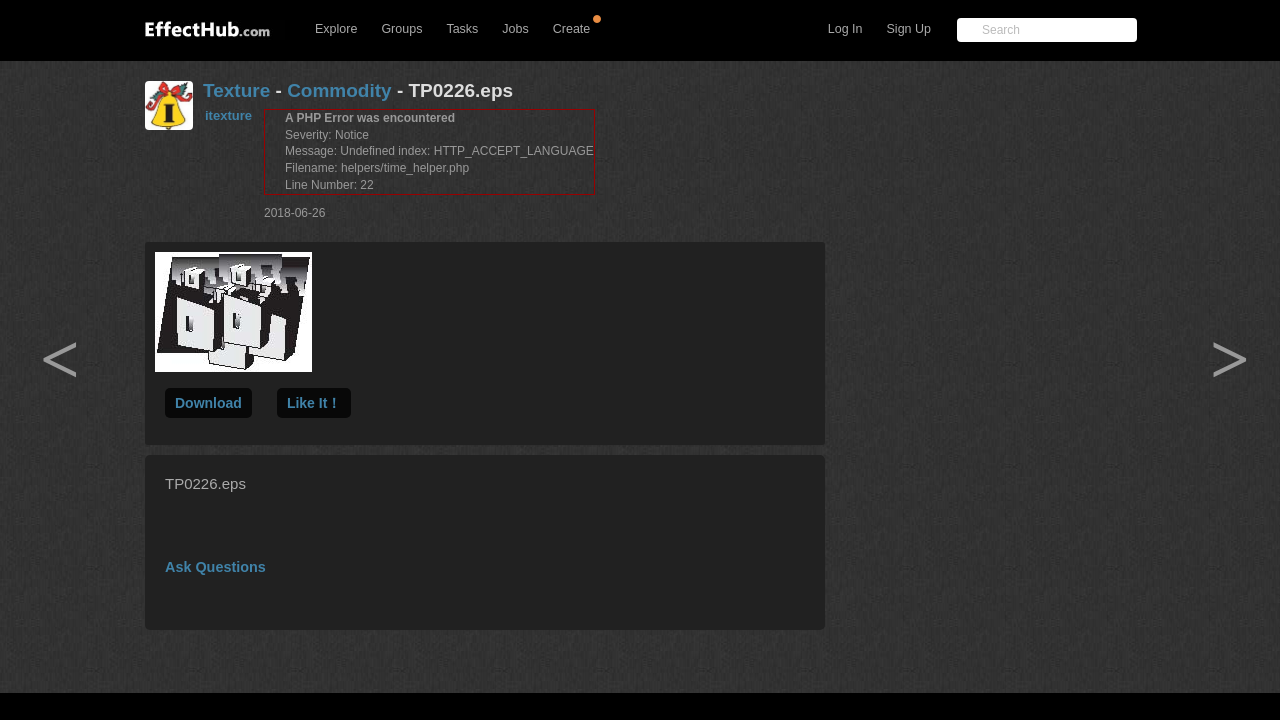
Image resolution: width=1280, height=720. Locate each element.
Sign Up (909, 29)
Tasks (462, 29)
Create (572, 29)
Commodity (339, 90)
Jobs (515, 29)
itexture (228, 115)
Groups (401, 29)
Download (208, 403)
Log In (845, 29)
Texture (236, 90)
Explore (336, 29)
